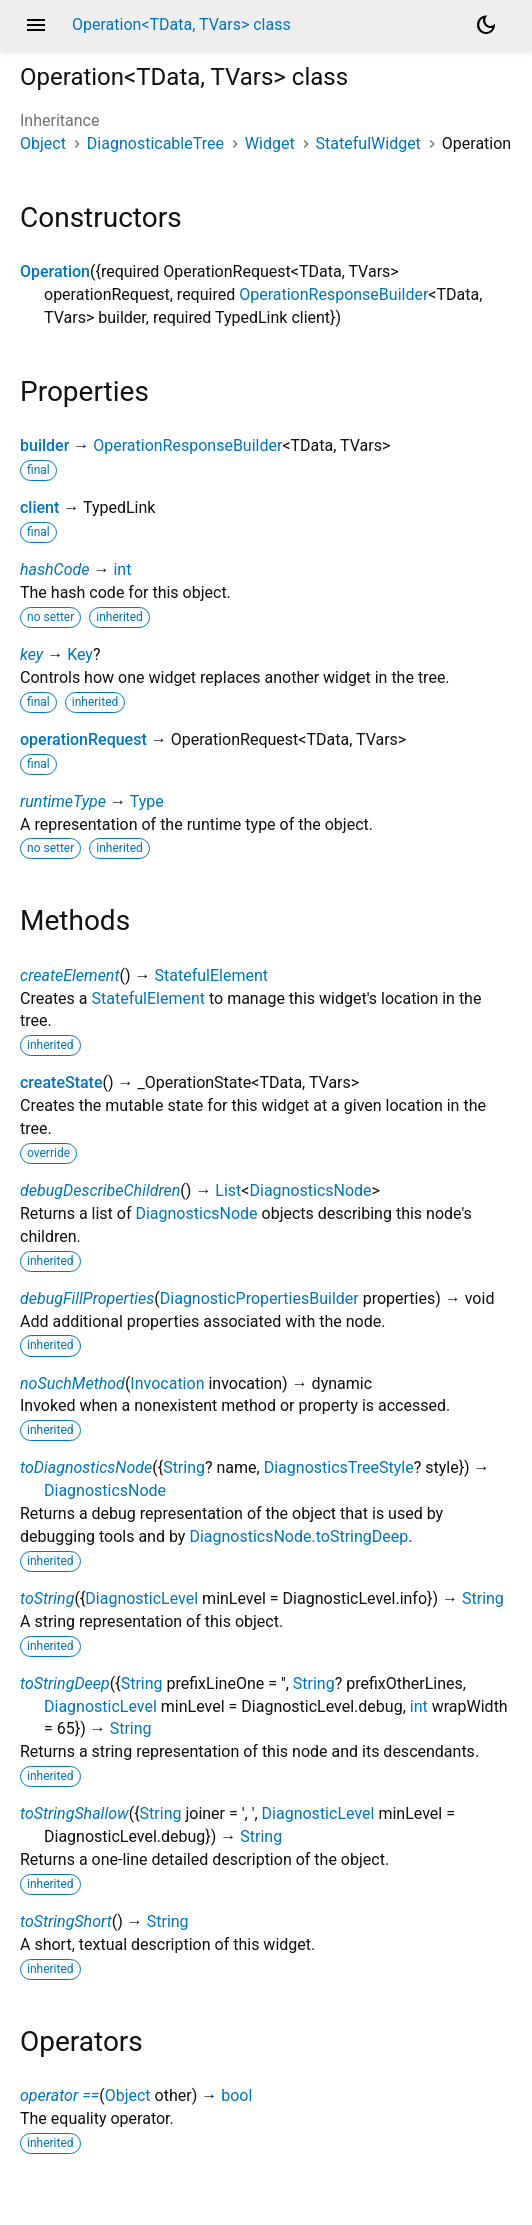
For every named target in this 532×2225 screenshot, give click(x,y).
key (31, 654)
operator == (59, 2095)
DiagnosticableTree (155, 143)
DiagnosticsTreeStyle (339, 1467)
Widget (270, 143)
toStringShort (66, 1921)
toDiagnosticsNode (86, 1467)
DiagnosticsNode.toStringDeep (298, 1536)
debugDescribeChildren (100, 1190)
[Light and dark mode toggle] (486, 25)
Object (43, 143)
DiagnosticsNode (310, 1190)
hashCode (54, 569)
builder (44, 445)
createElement (70, 975)
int (122, 569)
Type (147, 801)
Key (80, 654)
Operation (55, 271)
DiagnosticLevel (141, 1598)
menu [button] (36, 25)
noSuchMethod (72, 1383)
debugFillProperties (87, 1298)
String (184, 1467)
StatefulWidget (368, 143)
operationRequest (83, 739)
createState (61, 1082)
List (228, 1190)
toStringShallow (74, 1813)
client (39, 507)
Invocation (167, 1383)
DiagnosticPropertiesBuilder (259, 1298)
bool (236, 2095)
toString (47, 1598)
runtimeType (63, 801)
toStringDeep (65, 1683)
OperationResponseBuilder (333, 294)
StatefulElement (211, 975)
